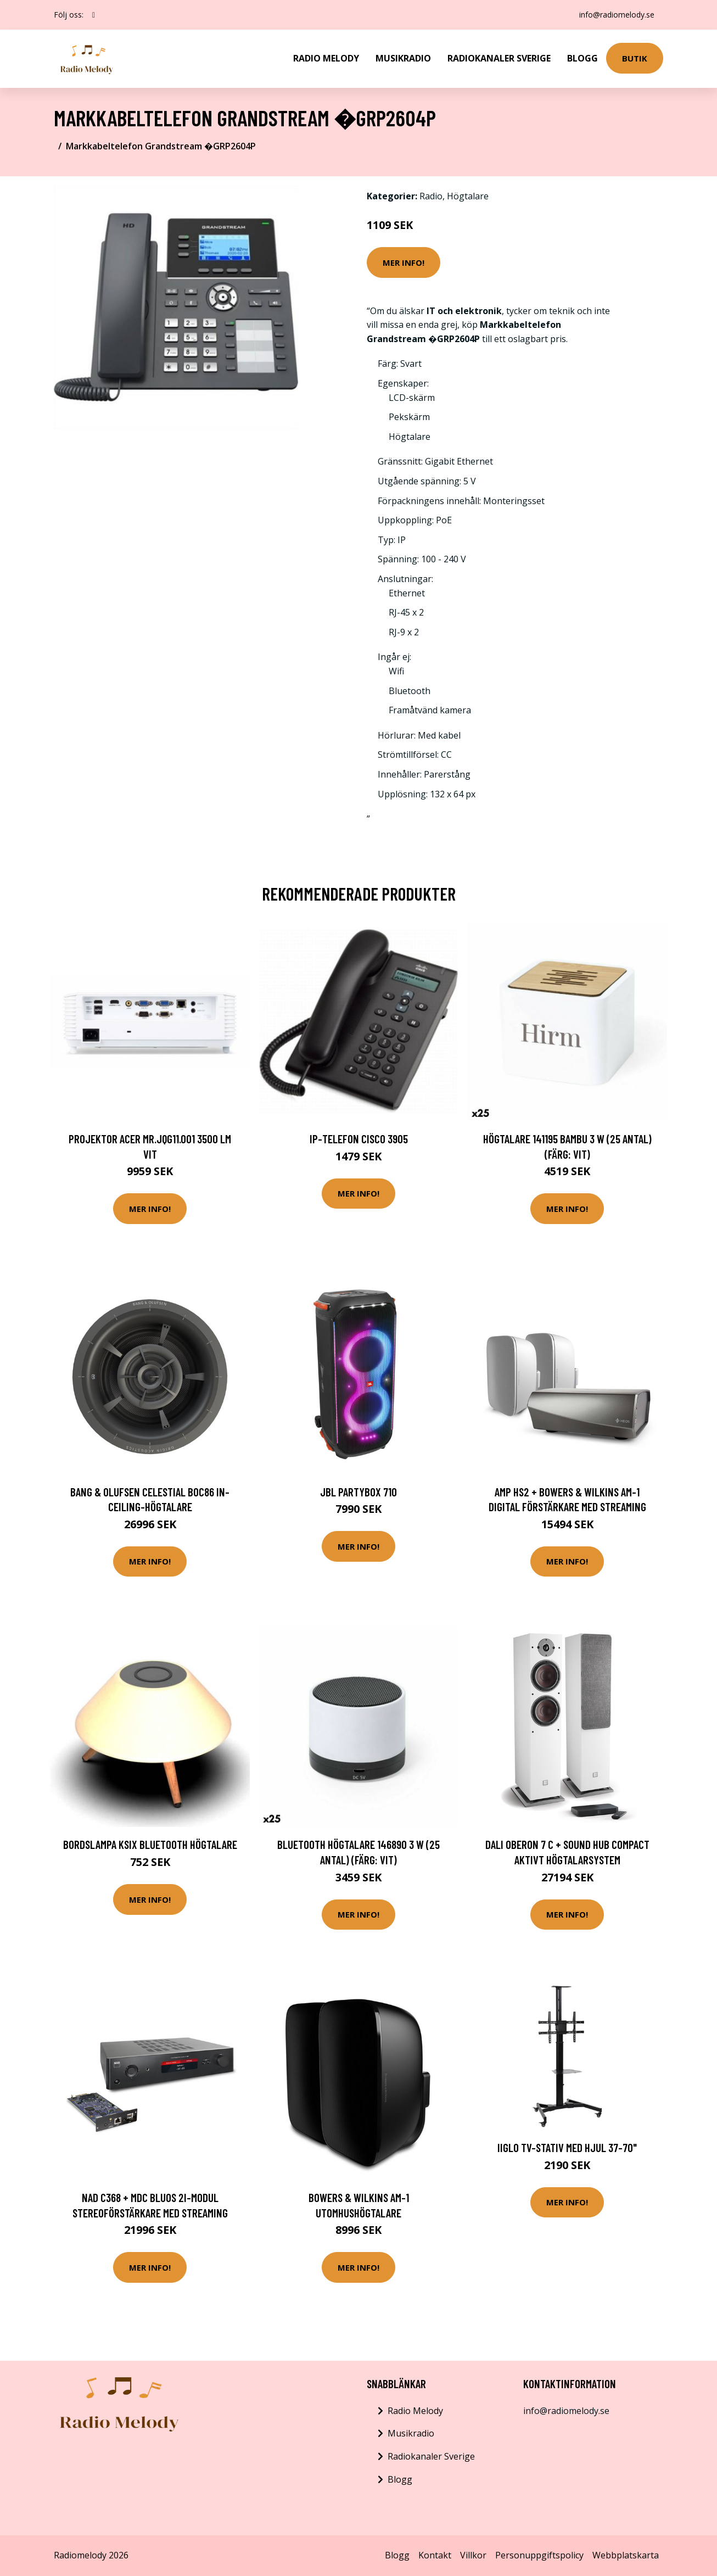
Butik (634, 58)
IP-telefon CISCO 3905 (359, 1138)
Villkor (473, 2555)
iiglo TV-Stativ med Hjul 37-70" (567, 2147)
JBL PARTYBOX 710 (358, 1492)
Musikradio (403, 58)
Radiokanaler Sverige (499, 58)
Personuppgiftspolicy (539, 2555)
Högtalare (468, 196)
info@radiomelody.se (616, 14)
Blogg (582, 58)
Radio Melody (326, 58)
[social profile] (93, 14)
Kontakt (434, 2555)
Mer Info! (403, 262)
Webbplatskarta (625, 2555)
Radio (430, 196)
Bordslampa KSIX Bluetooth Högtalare (150, 1844)
